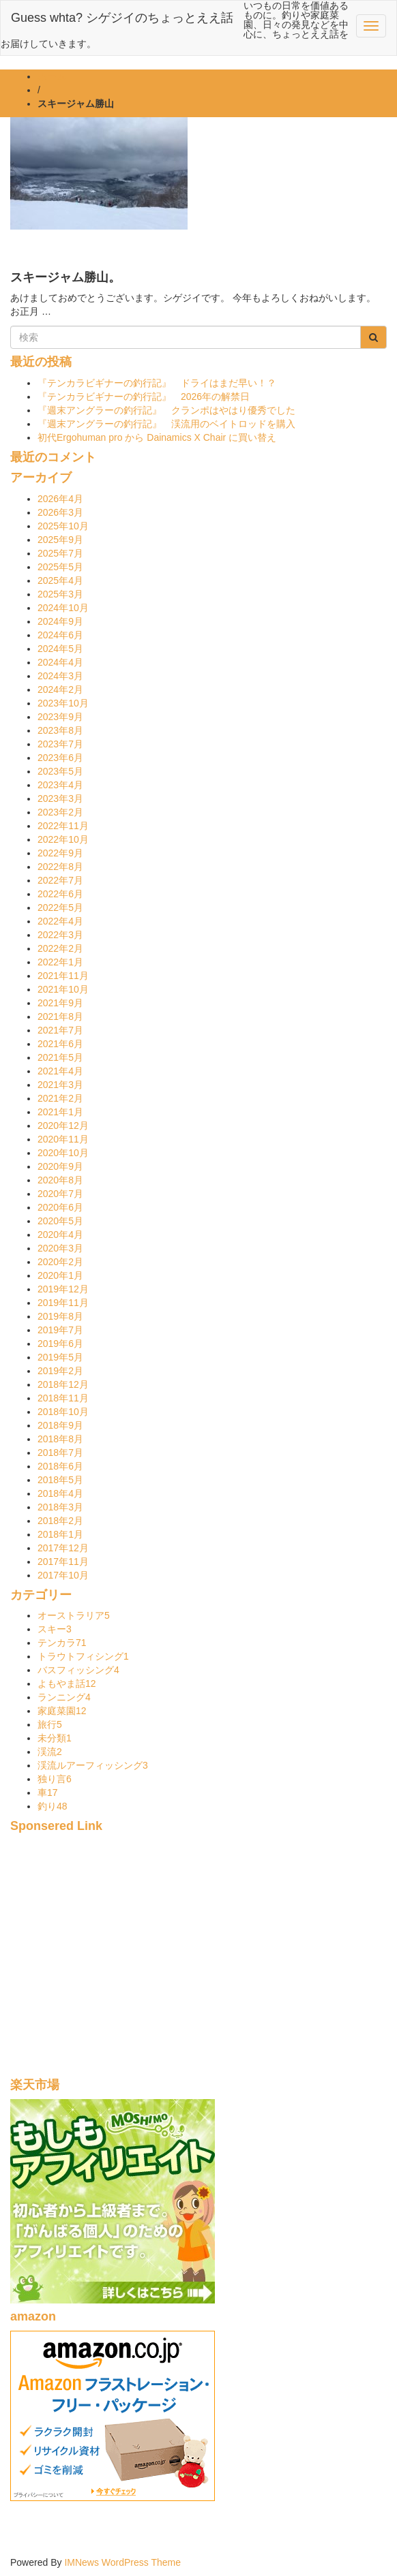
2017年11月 (63, 1561)
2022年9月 (60, 853)
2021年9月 (60, 1002)
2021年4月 (60, 1071)
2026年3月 (60, 512)
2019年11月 (63, 1302)
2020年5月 (60, 1220)
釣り (53, 1806)
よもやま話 (67, 1683)
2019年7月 (60, 1329)
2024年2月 (60, 689)
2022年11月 (63, 825)
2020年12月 (63, 1125)
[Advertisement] (198, 1962)
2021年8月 (60, 1016)
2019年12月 (63, 1289)
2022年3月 (60, 934)
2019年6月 (60, 1343)
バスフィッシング (78, 1669)
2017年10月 (63, 1575)
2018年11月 (63, 1398)
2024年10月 (63, 607)
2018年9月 (60, 1425)
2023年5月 (60, 771)
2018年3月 (60, 1507)
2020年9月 (60, 1166)
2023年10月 (63, 703)
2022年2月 (60, 948)
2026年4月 (60, 498)
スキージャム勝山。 (65, 277)
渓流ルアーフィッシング (93, 1765)
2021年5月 (60, 1057)
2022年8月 (60, 866)
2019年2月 (60, 1370)
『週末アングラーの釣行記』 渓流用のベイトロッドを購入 (166, 423)
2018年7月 (60, 1452)
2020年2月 (60, 1261)
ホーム (52, 76)
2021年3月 (60, 1084)
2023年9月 (60, 716)
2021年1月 (60, 1111)
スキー (55, 1629)
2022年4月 (60, 921)
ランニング (64, 1697)
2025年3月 (60, 594)
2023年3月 (60, 798)
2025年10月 (63, 526)
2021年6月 (60, 1043)
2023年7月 (60, 744)
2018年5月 (60, 1479)
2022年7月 (60, 880)
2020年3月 (60, 1248)
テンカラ (62, 1642)
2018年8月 (60, 1438)
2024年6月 (60, 635)
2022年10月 (63, 839)
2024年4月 (60, 662)
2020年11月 (63, 1139)
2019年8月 (60, 1316)
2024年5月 (60, 648)
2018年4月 (60, 1493)
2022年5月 (60, 907)
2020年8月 (60, 1180)
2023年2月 (60, 812)
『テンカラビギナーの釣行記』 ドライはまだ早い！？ (157, 382)
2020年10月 (63, 1152)
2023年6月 (60, 757)
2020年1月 (60, 1275)
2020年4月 (60, 1234)
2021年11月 (63, 975)
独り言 (55, 1778)
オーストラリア (74, 1615)
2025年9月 (60, 539)
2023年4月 (60, 784)
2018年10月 (63, 1411)
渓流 (50, 1751)
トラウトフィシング (83, 1656)
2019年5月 (60, 1357)
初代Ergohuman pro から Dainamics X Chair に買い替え (157, 437)
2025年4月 (60, 580)
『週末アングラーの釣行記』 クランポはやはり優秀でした (166, 410)
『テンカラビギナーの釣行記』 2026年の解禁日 (148, 396)
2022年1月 (60, 962)
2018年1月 (60, 1534)
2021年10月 (63, 989)
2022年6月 (60, 893)
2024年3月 (60, 675)
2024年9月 (60, 621)
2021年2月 (60, 1098)
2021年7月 (60, 1030)
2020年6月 (60, 1207)
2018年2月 (60, 1520)
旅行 (50, 1724)
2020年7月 (60, 1193)
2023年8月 (60, 730)
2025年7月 (60, 553)
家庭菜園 (62, 1710)
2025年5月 (60, 566)
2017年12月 (63, 1547)
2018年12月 (63, 1384)
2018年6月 (60, 1466)
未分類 (55, 1738)
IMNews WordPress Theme (122, 2562)
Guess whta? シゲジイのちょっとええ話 (122, 18)
